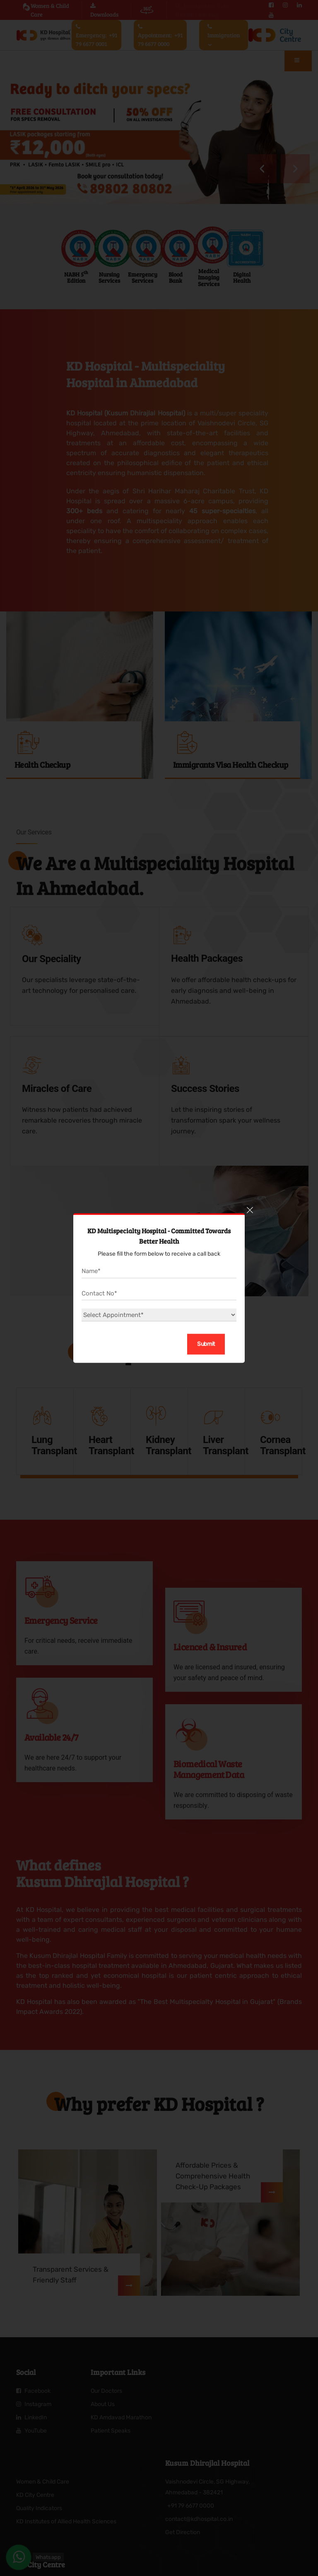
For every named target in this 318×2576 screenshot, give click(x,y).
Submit (206, 1344)
